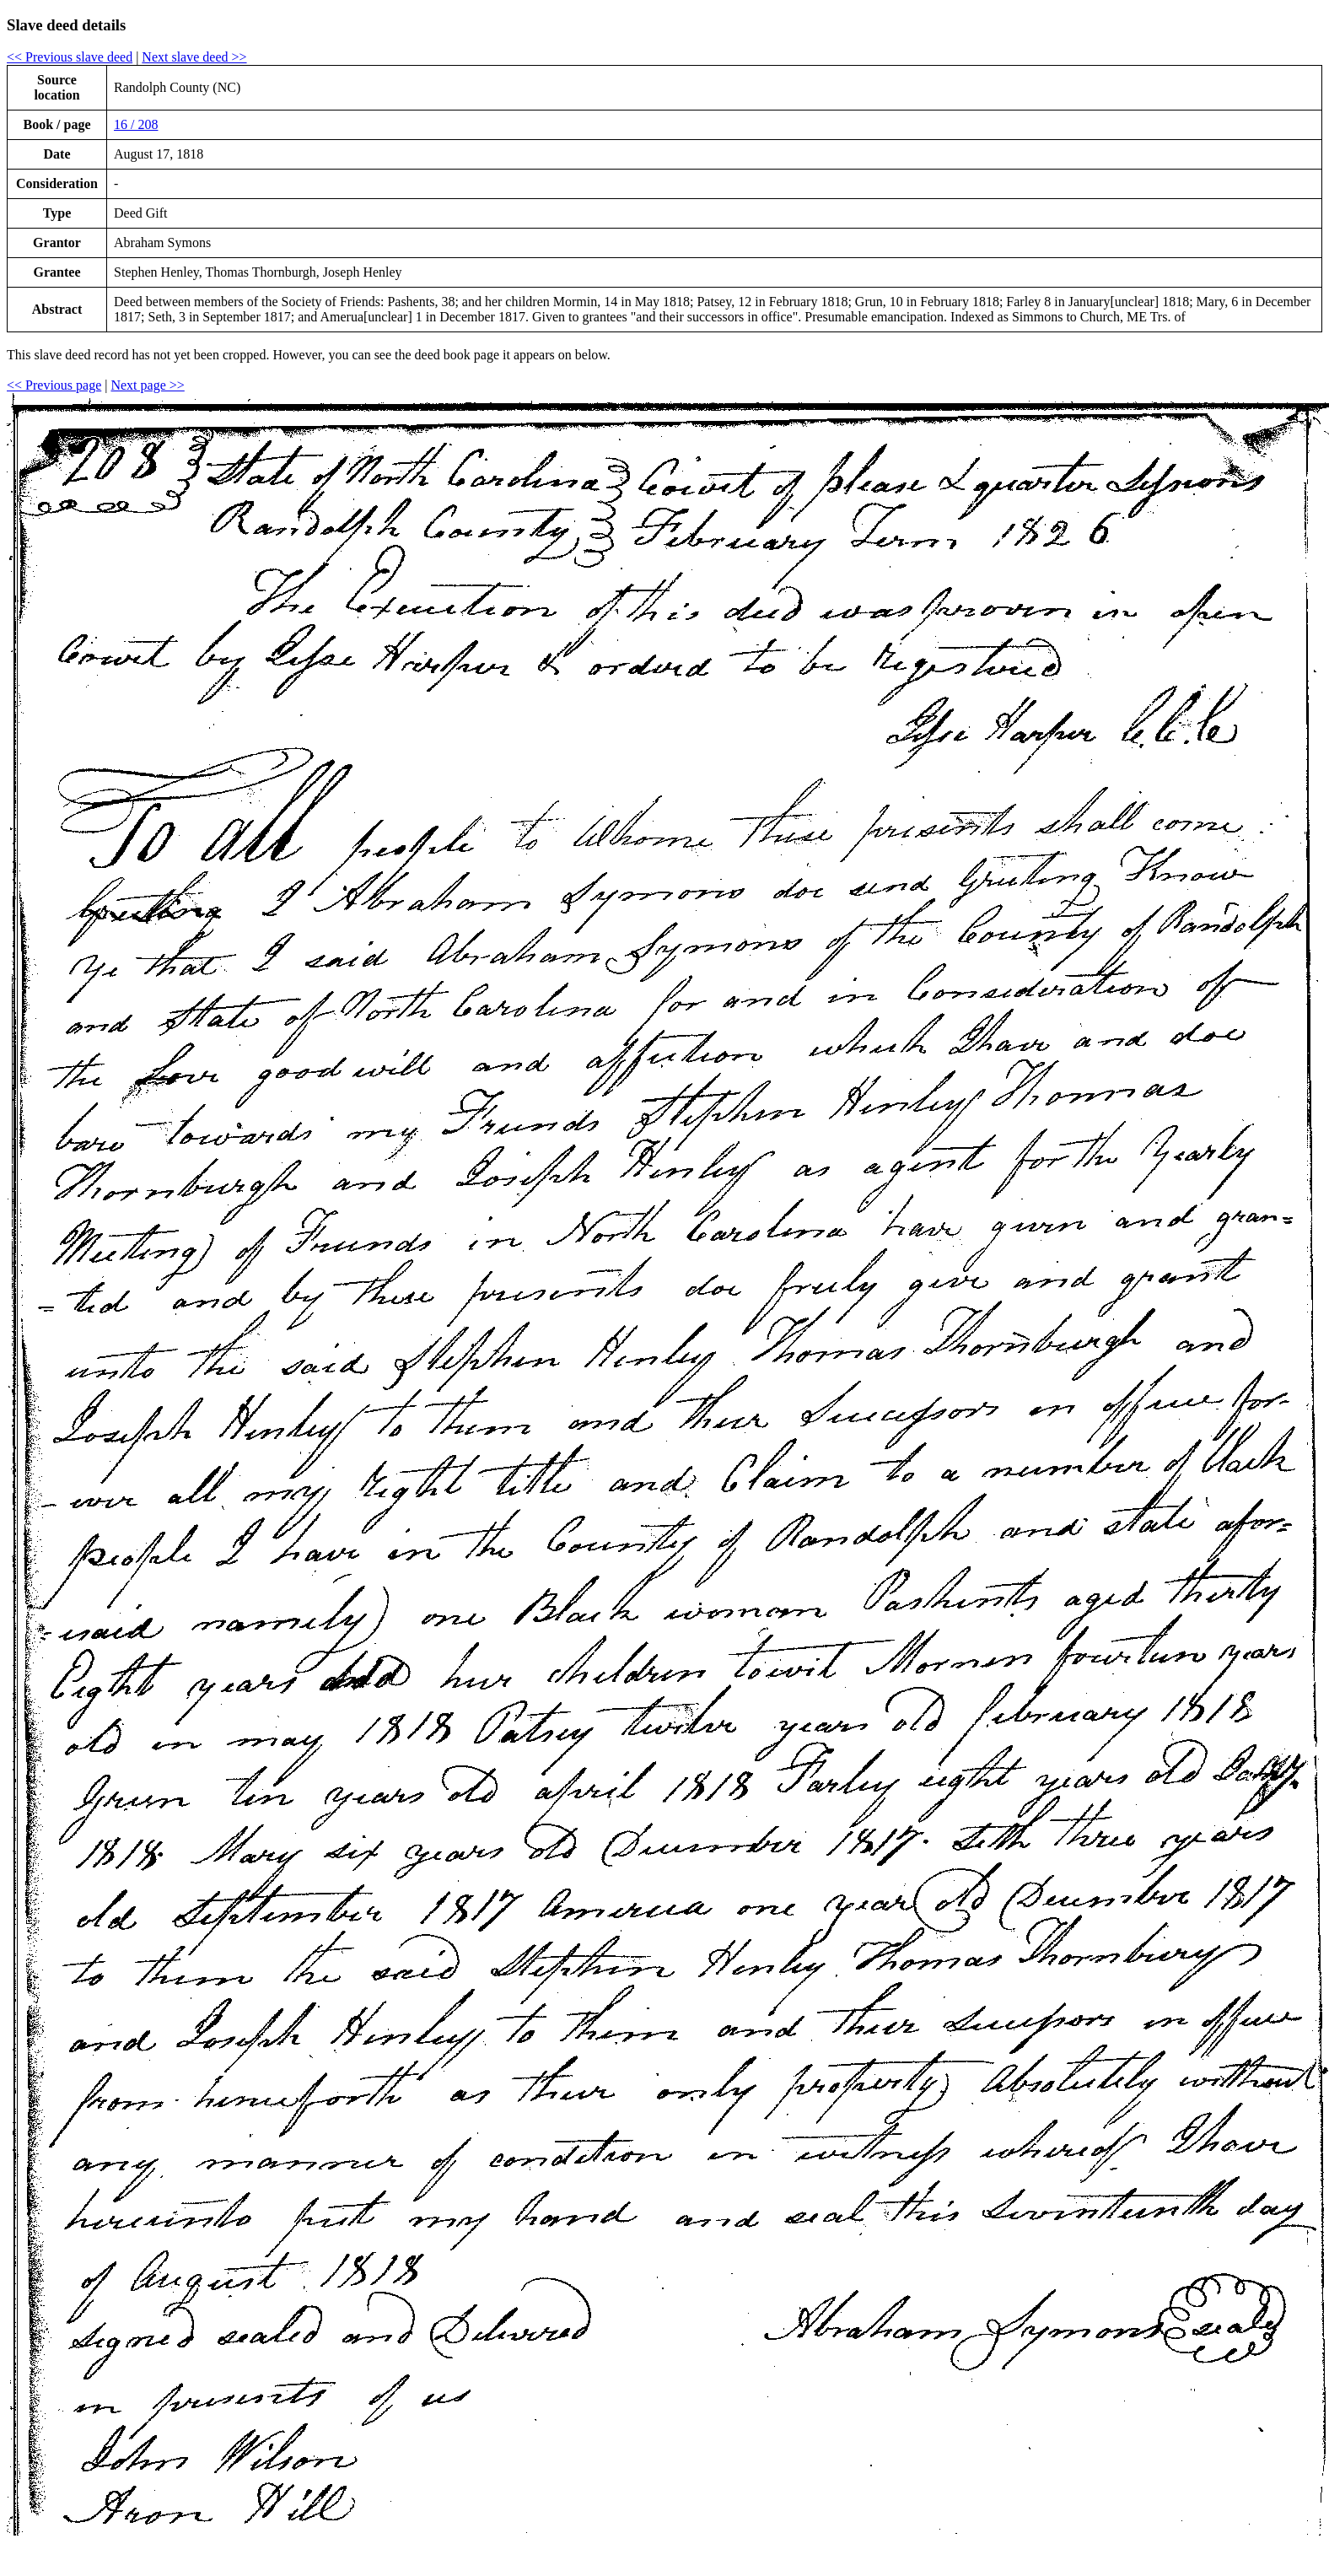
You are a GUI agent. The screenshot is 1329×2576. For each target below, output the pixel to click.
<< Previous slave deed (69, 57)
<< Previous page (54, 385)
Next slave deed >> (194, 57)
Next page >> (147, 385)
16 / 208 (136, 124)
